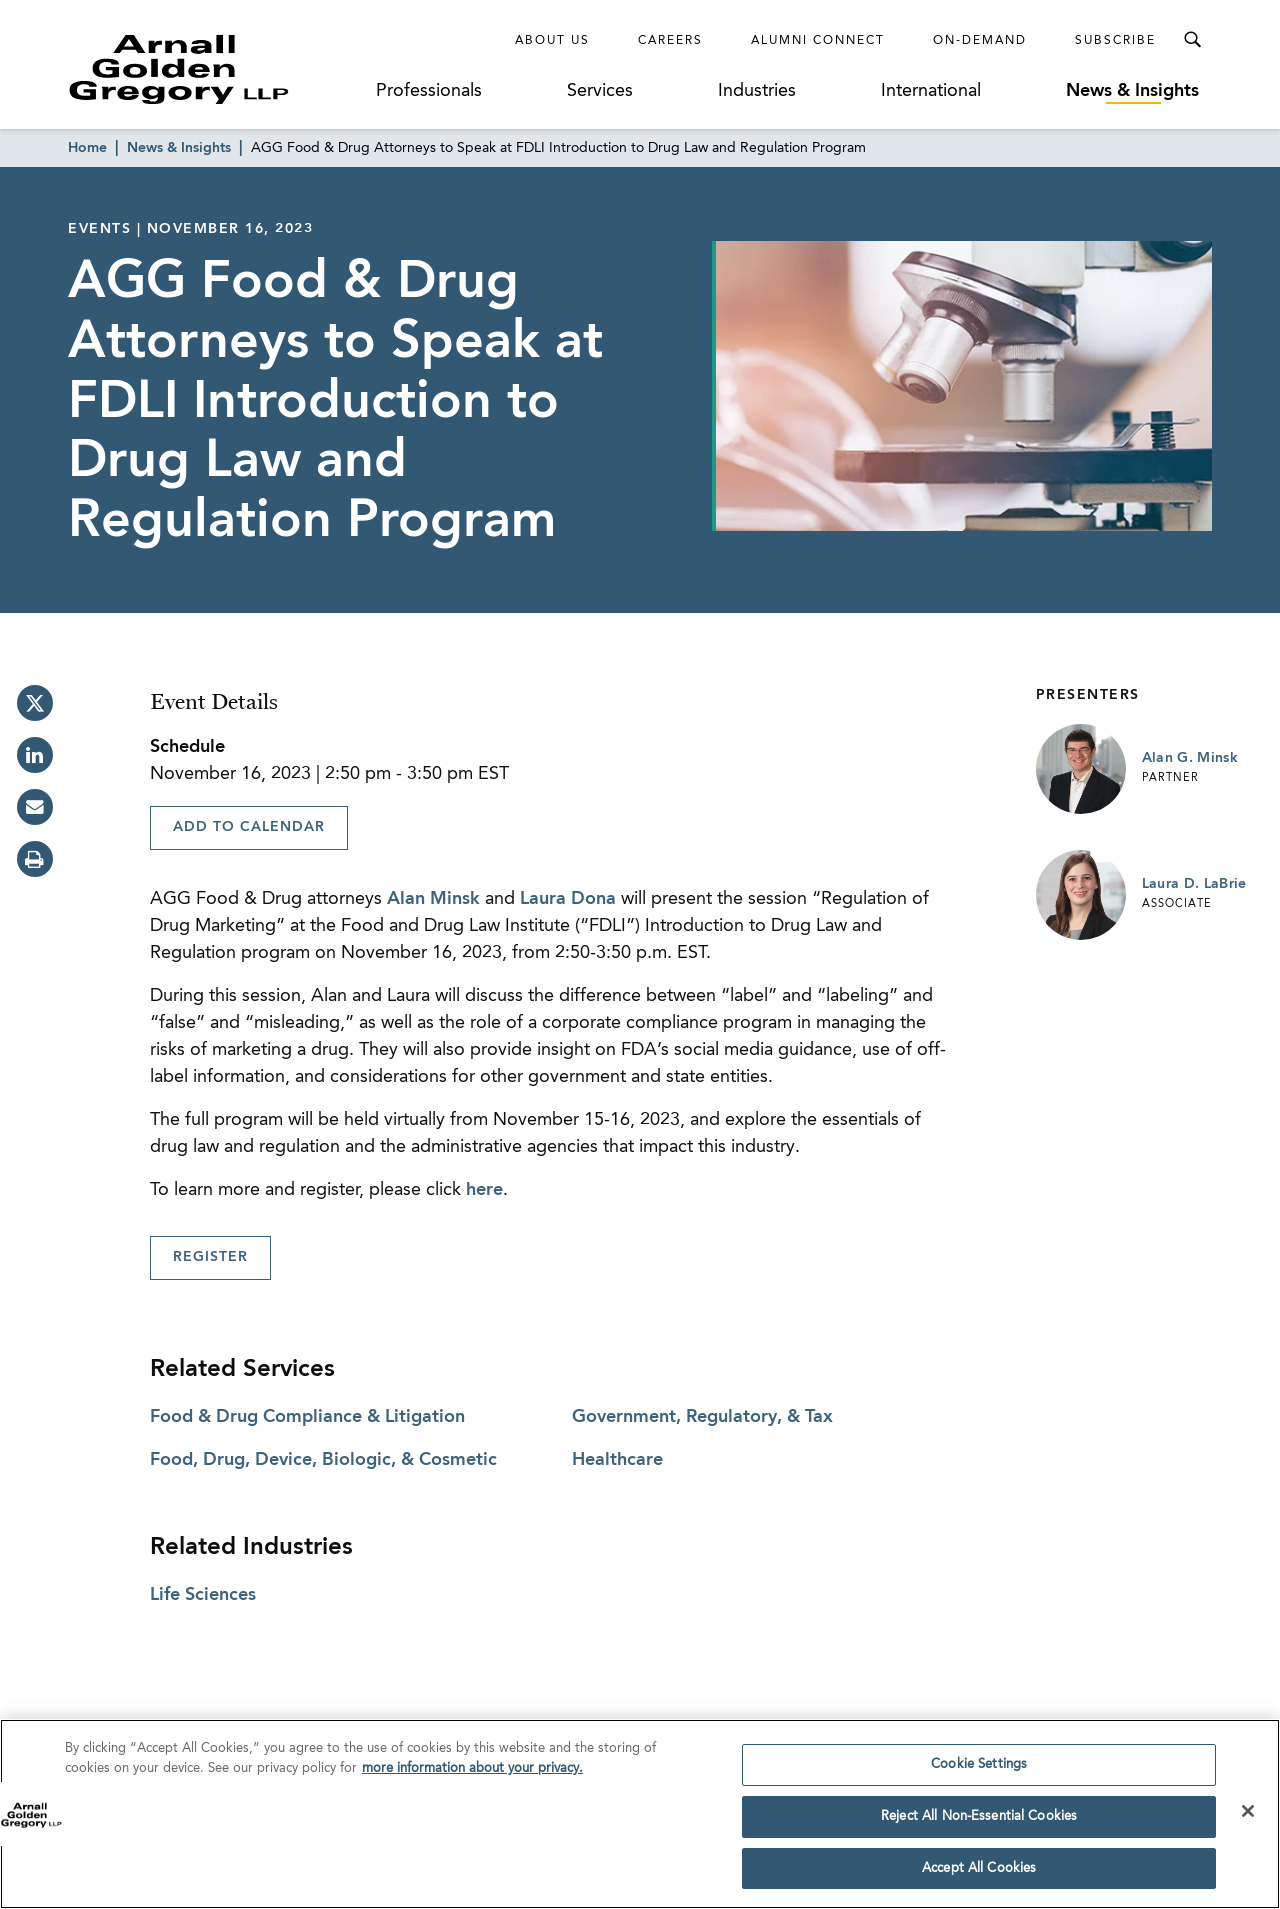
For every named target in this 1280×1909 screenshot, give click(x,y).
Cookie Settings (979, 1771)
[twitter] (35, 703)
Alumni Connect (818, 41)
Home (87, 148)
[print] (35, 859)
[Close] (1248, 1818)
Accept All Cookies (979, 1875)
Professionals (429, 91)
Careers (670, 41)
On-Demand (980, 41)
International (931, 91)
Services (600, 91)
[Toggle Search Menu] (1192, 40)
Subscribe (1115, 41)
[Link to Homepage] (216, 69)
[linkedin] (35, 755)
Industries (757, 91)
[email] (35, 807)
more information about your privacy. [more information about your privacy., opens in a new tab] (472, 1775)
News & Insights (1132, 91)
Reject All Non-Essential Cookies (979, 1823)
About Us (552, 41)
